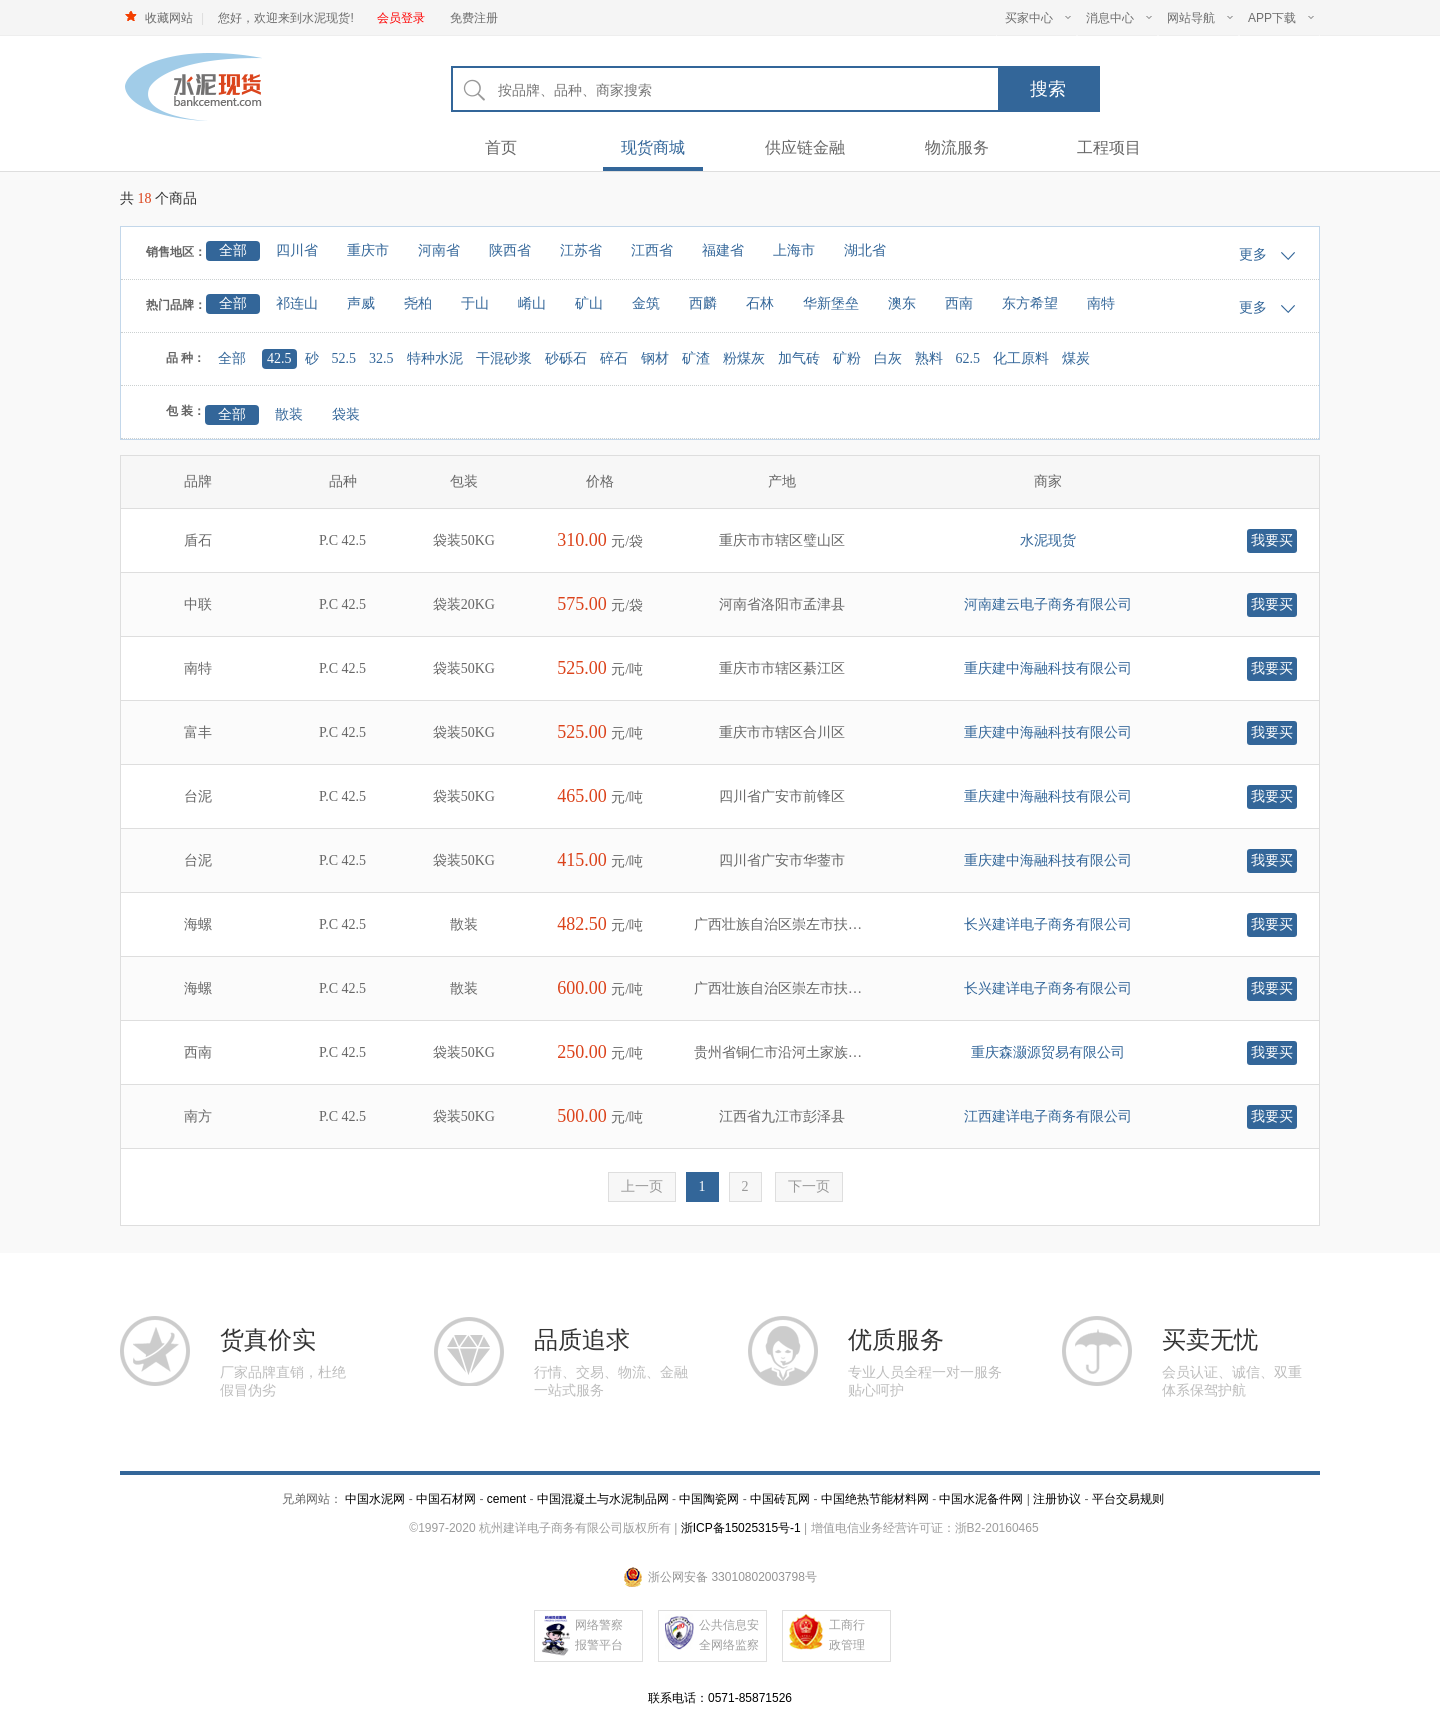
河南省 (439, 250)
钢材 (655, 358)
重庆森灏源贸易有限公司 (1048, 1052)
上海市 (794, 250)
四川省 (297, 250)
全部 (233, 250)
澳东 (902, 303)
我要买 (1272, 540)
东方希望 (1030, 303)
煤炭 (1076, 358)
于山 (475, 303)
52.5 (344, 358)
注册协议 (1057, 1499)
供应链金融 (805, 147)
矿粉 (847, 358)
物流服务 (957, 147)
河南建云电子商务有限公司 (1048, 604)
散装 (289, 414)
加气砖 (799, 358)
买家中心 (1038, 18)
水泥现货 (1048, 540)
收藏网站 (169, 18)
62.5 (968, 358)
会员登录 (401, 18)
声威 (361, 303)
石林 (760, 303)
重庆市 (368, 250)
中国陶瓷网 (709, 1499)
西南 (959, 303)
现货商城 (653, 147)
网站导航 (1200, 18)
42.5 (279, 358)
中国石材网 (447, 1499)
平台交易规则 (1128, 1499)
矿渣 (696, 358)
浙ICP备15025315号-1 (741, 1528)
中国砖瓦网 (780, 1499)
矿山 (589, 303)
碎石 (614, 358)
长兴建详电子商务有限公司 (1048, 924)
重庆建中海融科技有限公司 (1048, 668)
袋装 (346, 414)
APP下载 (1281, 18)
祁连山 (297, 303)
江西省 (652, 250)
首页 (501, 147)
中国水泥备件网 (981, 1499)
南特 (1101, 303)
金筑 (646, 303)
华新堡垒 (831, 303)
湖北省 (865, 250)
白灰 (888, 358)
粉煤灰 (744, 358)
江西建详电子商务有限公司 (1048, 1116)
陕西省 (510, 250)
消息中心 (1119, 18)
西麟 (703, 303)
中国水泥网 (375, 1499)
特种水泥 (435, 358)
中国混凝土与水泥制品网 (603, 1499)
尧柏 (418, 303)
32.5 (381, 358)
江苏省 (581, 250)
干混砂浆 (504, 358)
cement (506, 1499)
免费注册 (474, 18)
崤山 (532, 303)
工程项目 (1109, 147)
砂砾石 (566, 358)
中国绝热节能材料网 (875, 1499)
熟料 (929, 358)
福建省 (723, 250)
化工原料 (1021, 358)
